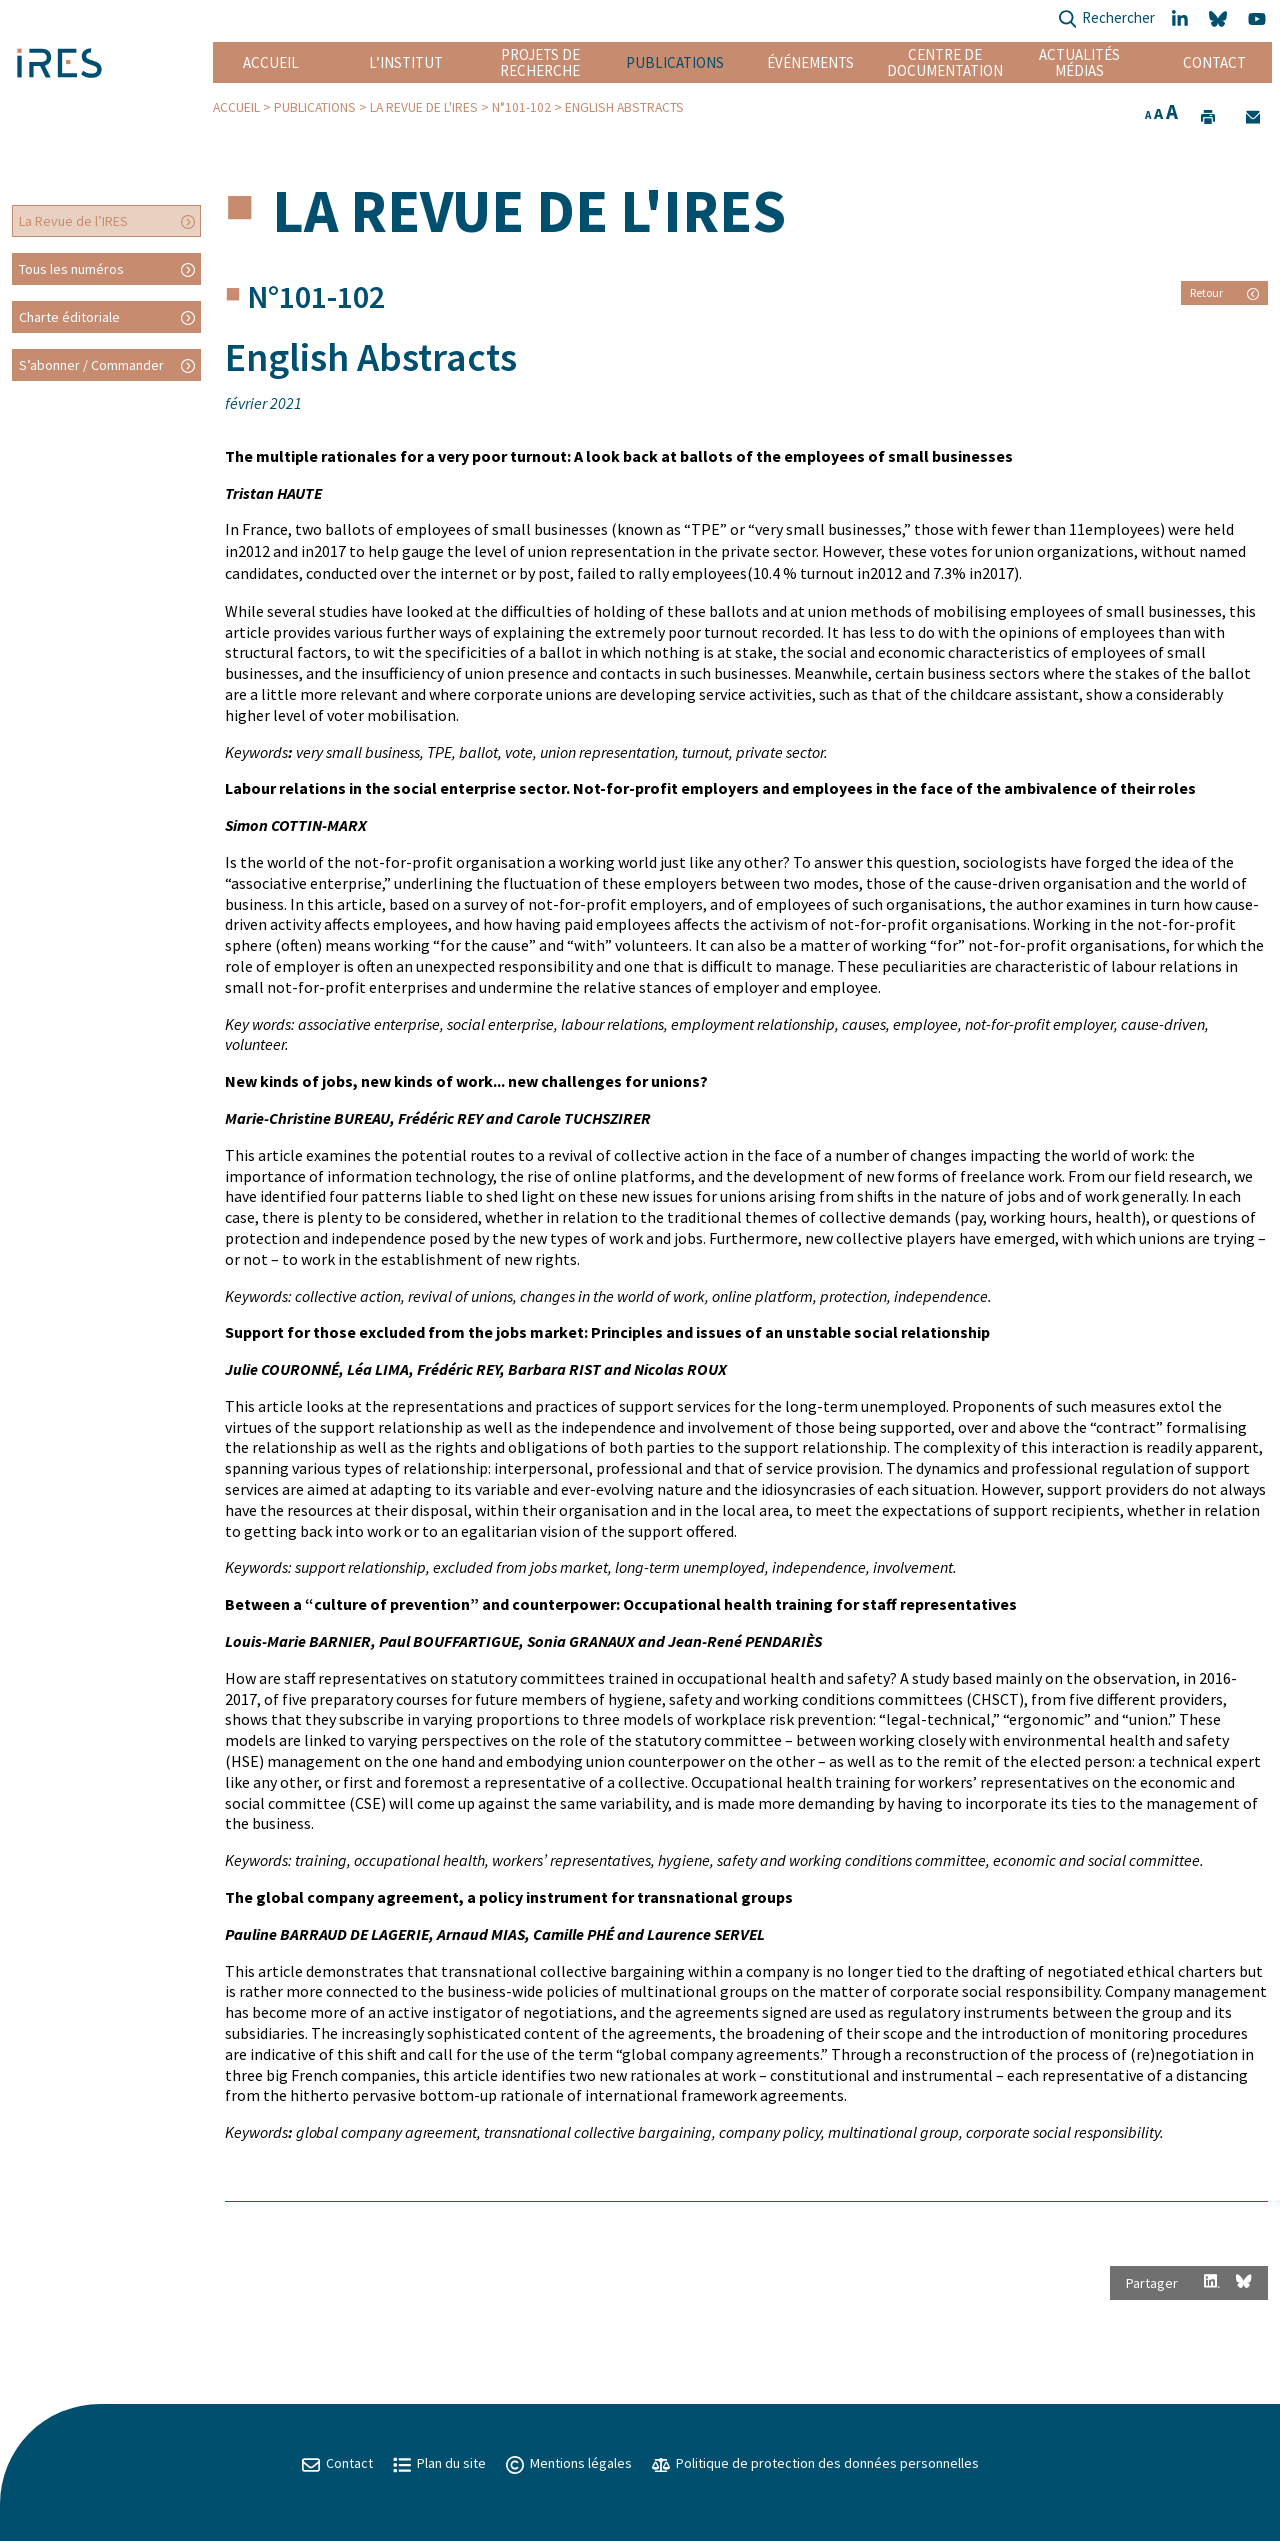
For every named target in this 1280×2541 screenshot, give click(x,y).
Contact (1214, 62)
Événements (810, 62)
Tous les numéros (71, 269)
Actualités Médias (1079, 62)
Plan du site (439, 2463)
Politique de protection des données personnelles (815, 2463)
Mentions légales (569, 2463)
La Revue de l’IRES (73, 221)
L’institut (406, 62)
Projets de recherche (540, 62)
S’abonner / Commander (91, 365)
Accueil (271, 62)
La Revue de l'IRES (424, 107)
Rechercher (1106, 19)
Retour (1224, 292)
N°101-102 (521, 107)
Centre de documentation (944, 62)
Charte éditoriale (69, 317)
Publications (675, 62)
